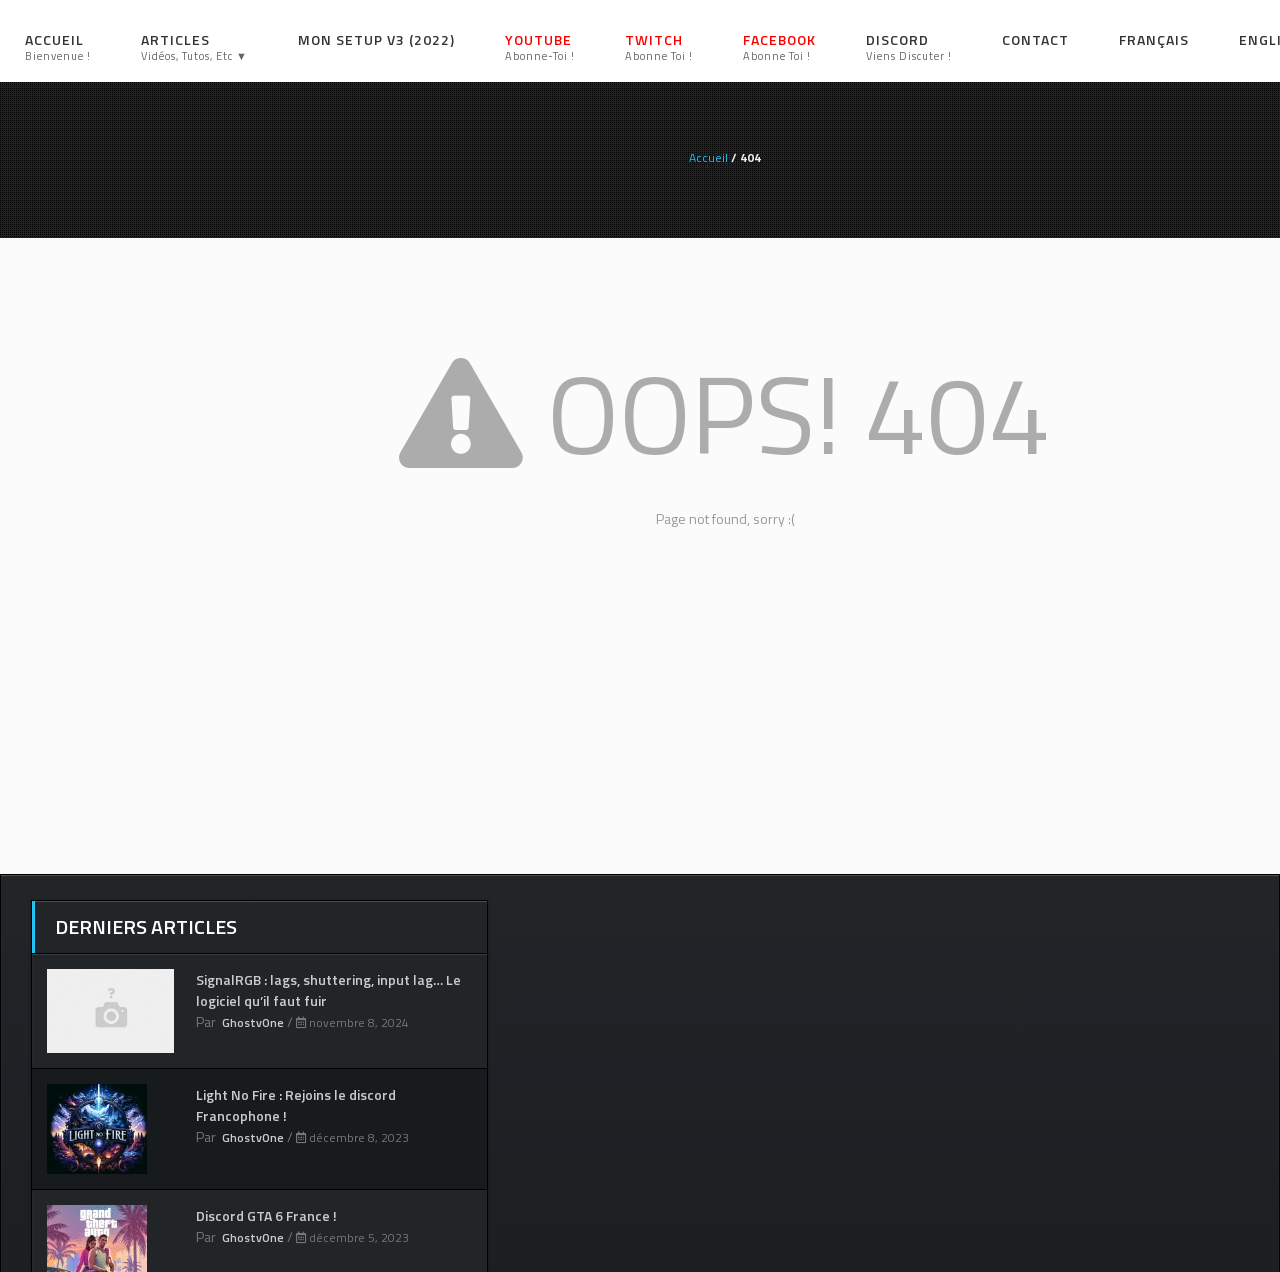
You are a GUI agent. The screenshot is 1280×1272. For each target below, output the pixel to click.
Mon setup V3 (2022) (376, 39)
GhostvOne (253, 1022)
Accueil (58, 46)
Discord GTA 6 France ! (266, 1215)
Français (1154, 39)
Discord (909, 46)
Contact (1035, 39)
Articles (194, 46)
